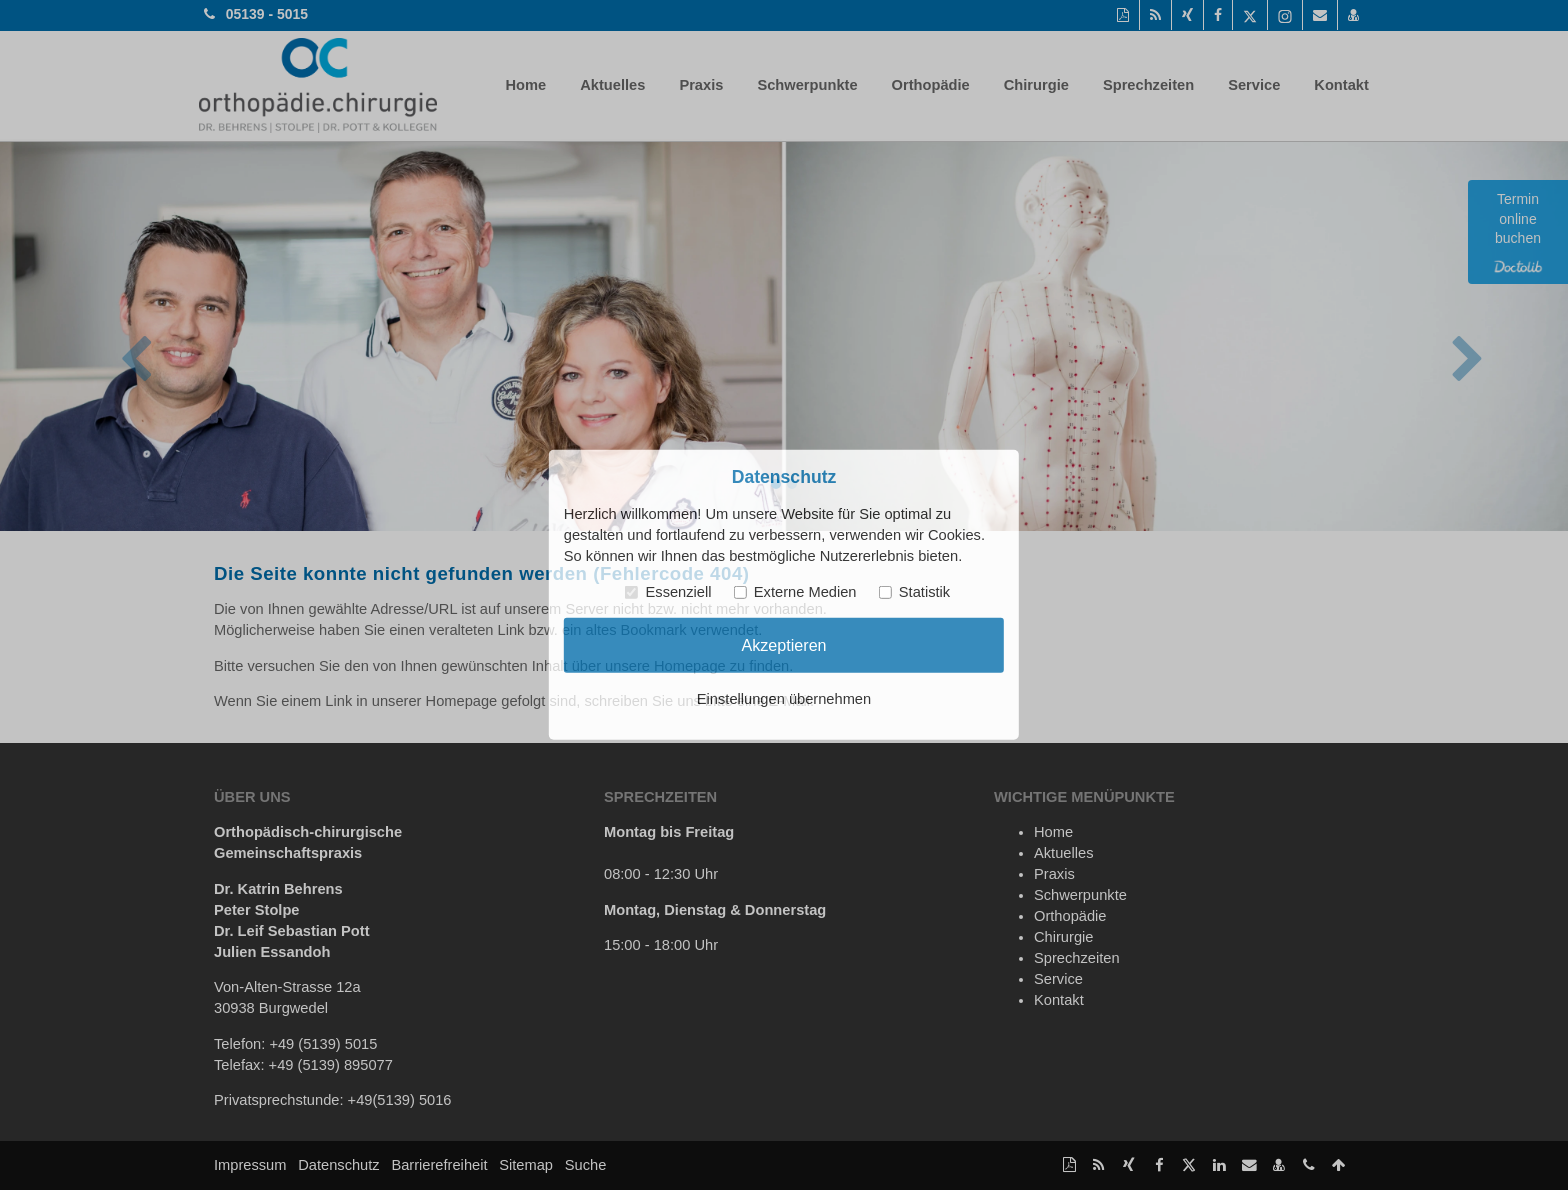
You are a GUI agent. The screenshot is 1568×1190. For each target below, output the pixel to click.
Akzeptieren (783, 645)
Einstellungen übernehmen (784, 699)
